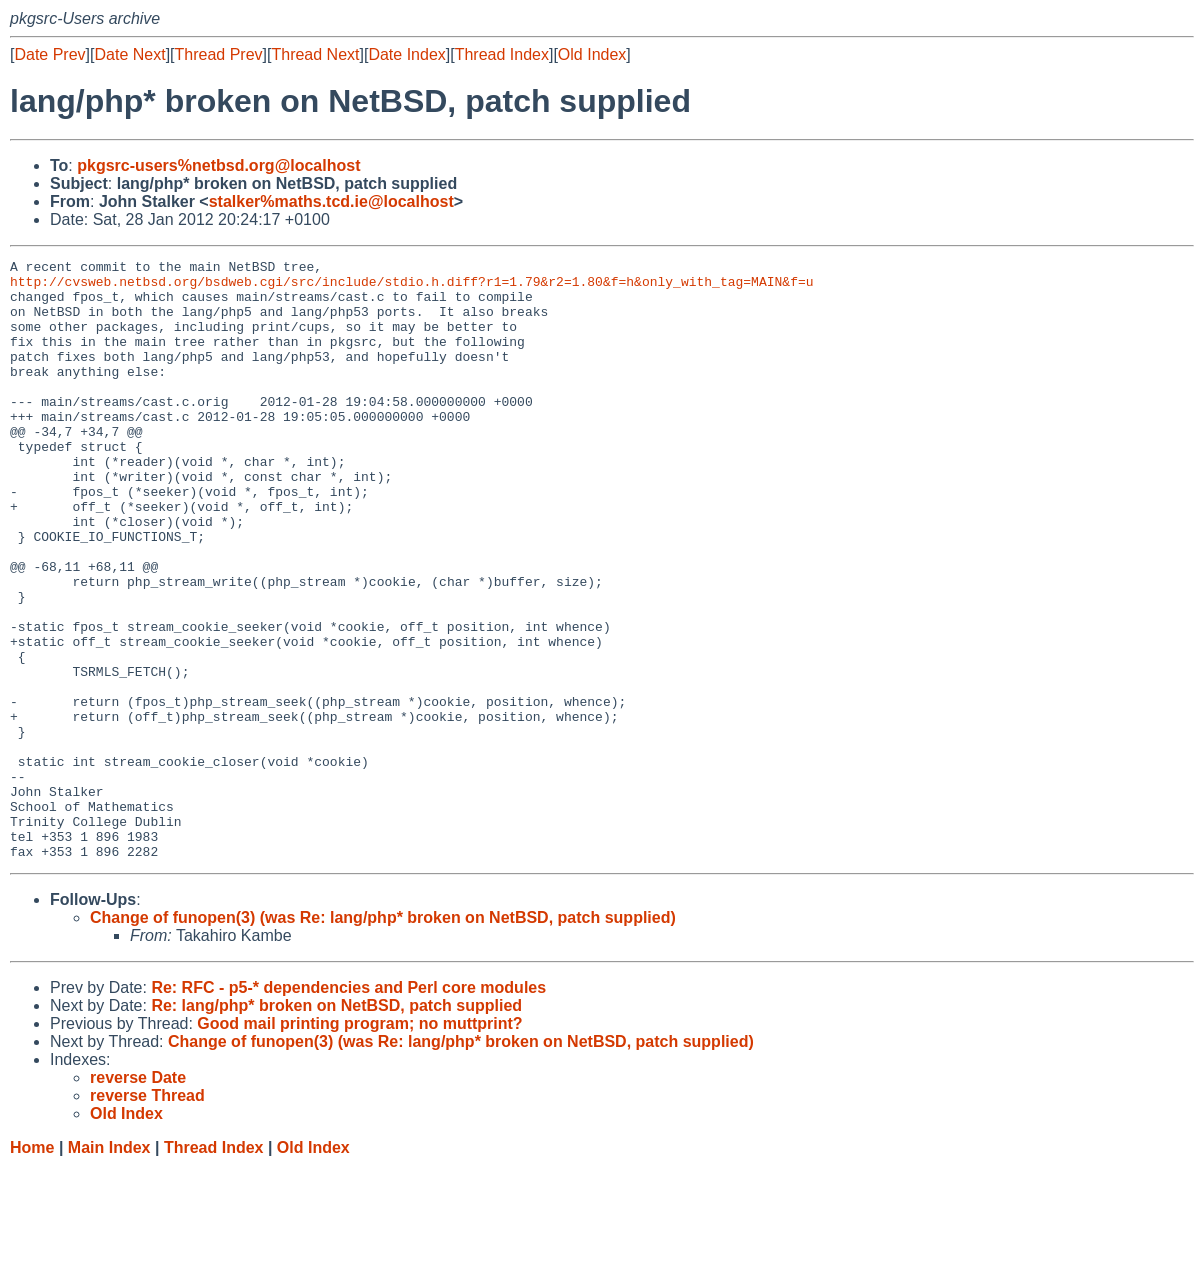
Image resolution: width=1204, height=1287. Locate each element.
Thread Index (502, 54)
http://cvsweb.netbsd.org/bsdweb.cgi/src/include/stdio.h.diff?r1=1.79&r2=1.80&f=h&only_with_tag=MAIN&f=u (411, 287)
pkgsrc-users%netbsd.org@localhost (218, 165)
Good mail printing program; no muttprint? (359, 1143)
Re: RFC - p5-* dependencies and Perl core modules (348, 1107)
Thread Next (315, 54)
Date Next (129, 54)
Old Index (592, 54)
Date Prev (49, 54)
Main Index (109, 1267)
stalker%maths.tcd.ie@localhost (331, 201)
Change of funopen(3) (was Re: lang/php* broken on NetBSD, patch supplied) (383, 1037)
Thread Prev (219, 54)
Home (32, 1267)
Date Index (406, 54)
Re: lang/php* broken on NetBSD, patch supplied (336, 1125)
